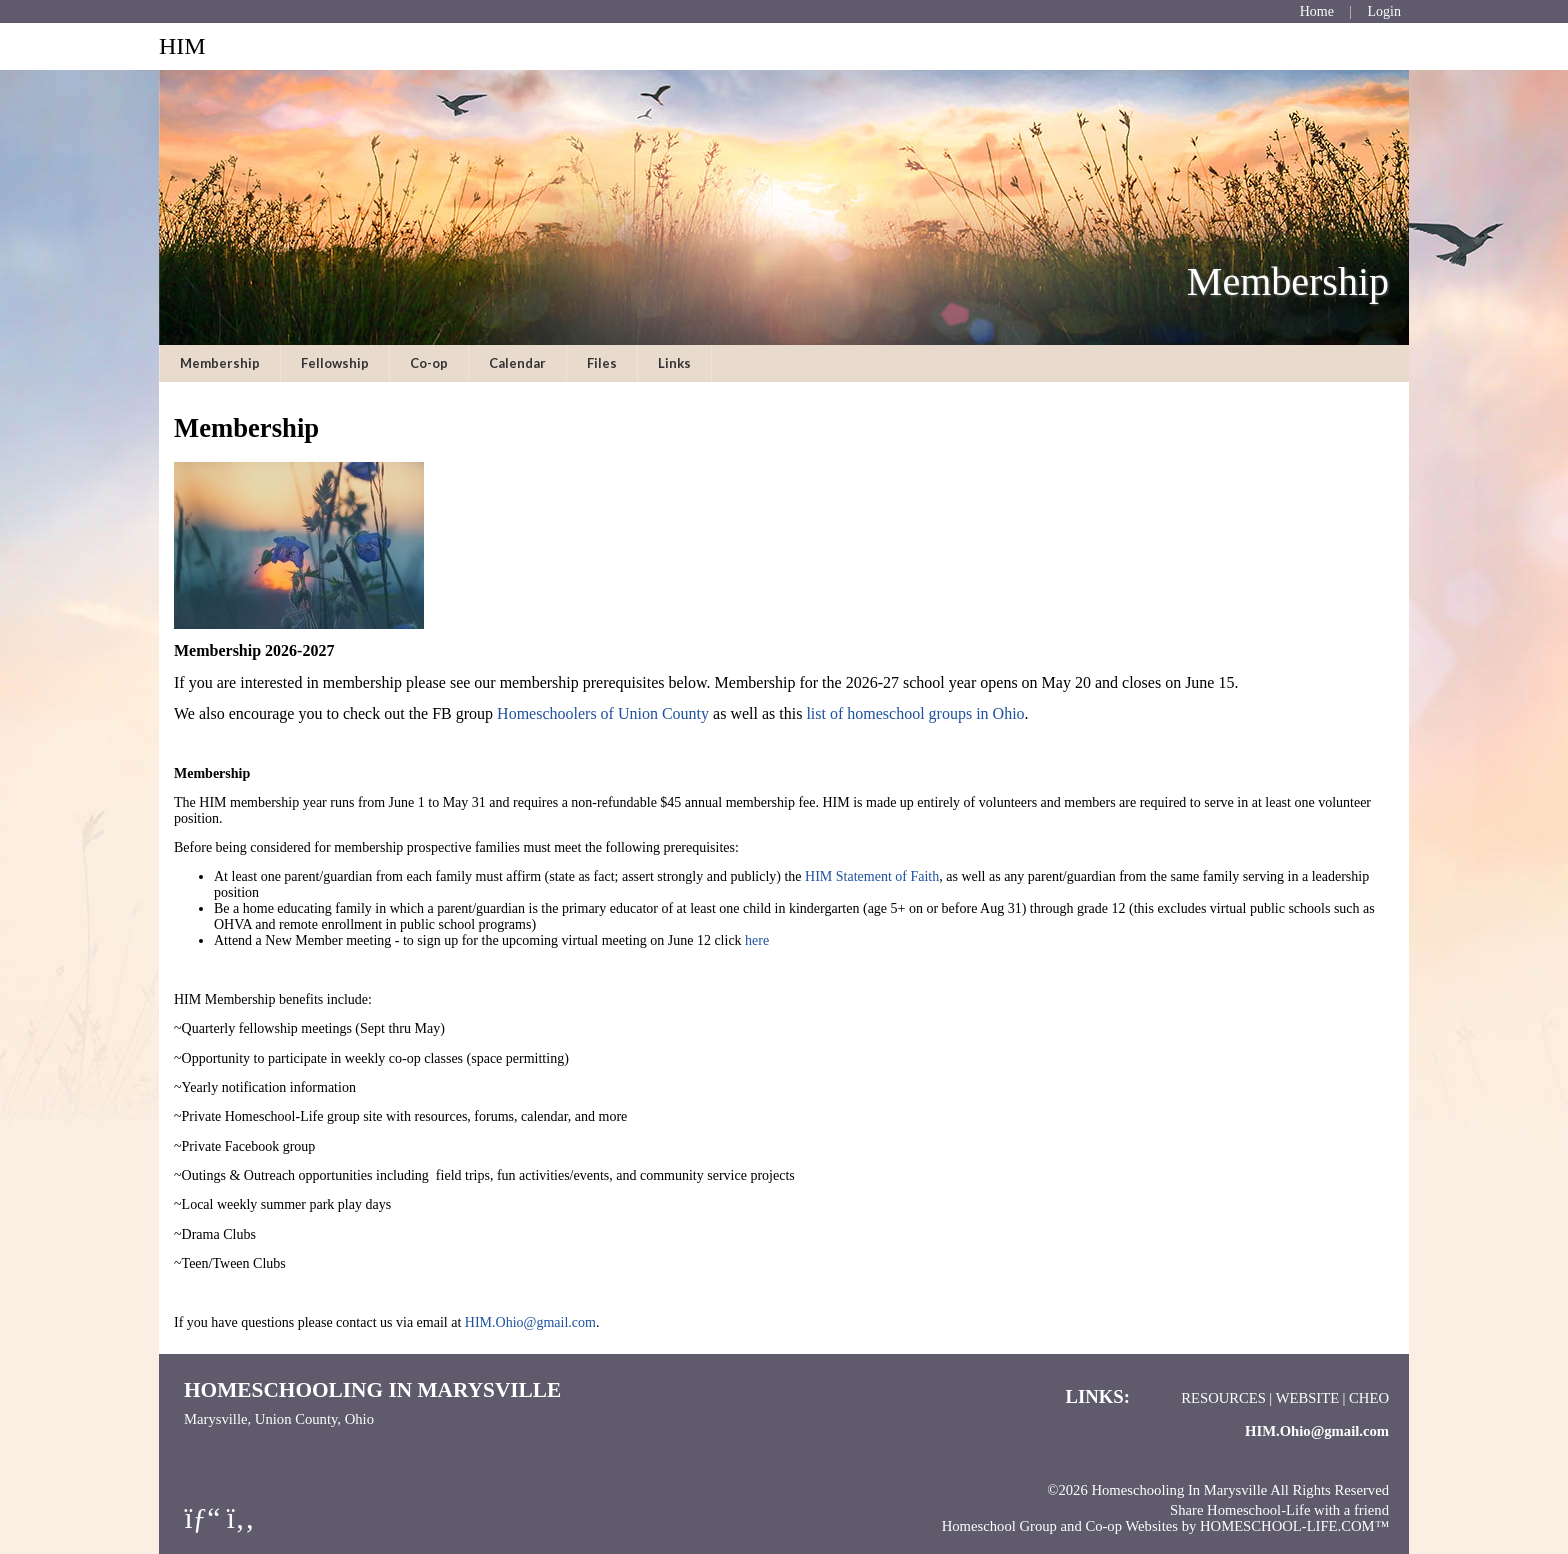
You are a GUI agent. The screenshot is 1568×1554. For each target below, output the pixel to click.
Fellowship (335, 363)
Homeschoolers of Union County (603, 713)
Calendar (517, 363)
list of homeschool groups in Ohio (915, 713)
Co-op (429, 363)
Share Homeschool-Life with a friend (1279, 1510)
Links (674, 363)
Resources (1223, 1398)
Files (602, 363)
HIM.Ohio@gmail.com (530, 1322)
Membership (220, 363)
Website (1308, 1398)
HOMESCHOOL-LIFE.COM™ (1294, 1526)
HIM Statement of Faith (872, 876)
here (759, 940)
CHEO (1369, 1398)
